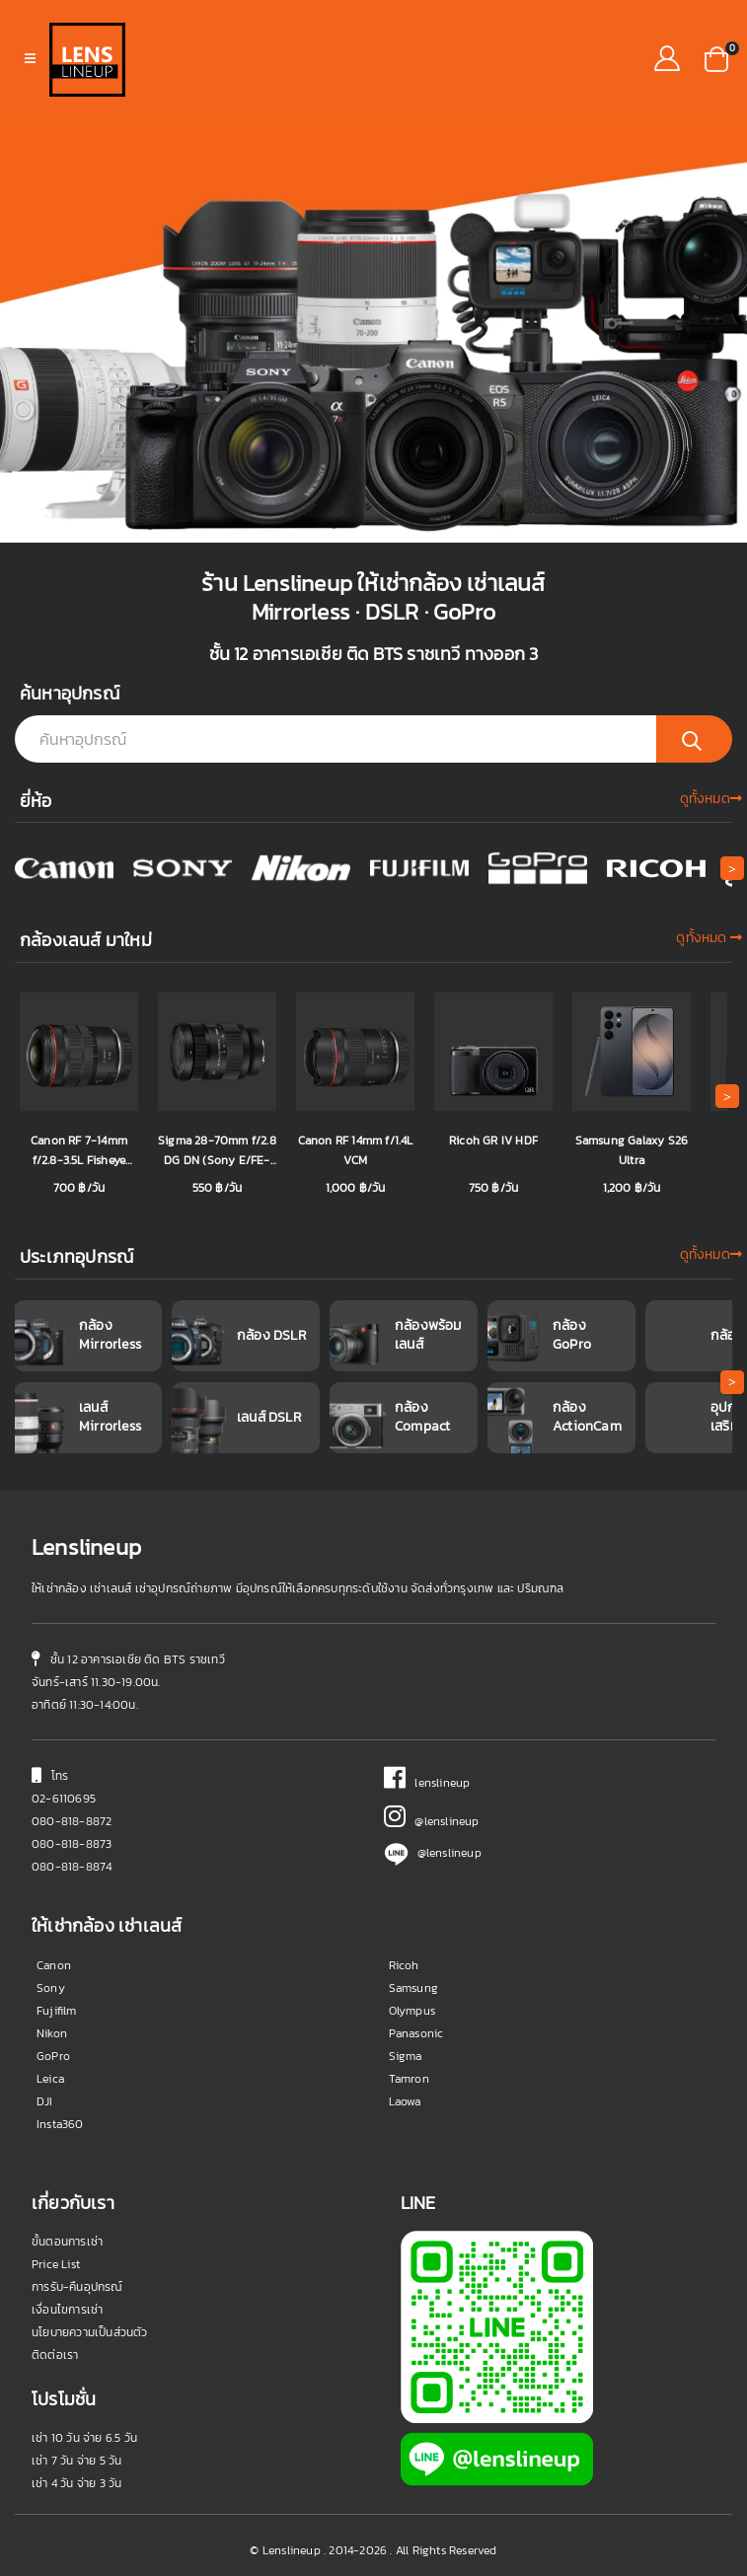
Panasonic (416, 2033)
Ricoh (404, 1965)
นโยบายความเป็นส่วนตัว (90, 2332)
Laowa (405, 2101)
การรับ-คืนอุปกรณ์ (77, 2287)
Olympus (412, 2011)
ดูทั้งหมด (711, 798)
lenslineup (427, 1783)
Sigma (405, 2056)
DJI (45, 2101)
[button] (716, 57)
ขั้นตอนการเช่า (67, 2241)
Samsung (413, 1988)
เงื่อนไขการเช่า (67, 2309)
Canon (54, 1965)
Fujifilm (57, 2011)
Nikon (52, 2033)
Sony (51, 1988)
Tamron (409, 2079)
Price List (56, 2264)
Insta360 (60, 2124)
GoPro (53, 2056)
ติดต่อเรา (55, 2355)
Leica (50, 2079)
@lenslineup (432, 1821)
